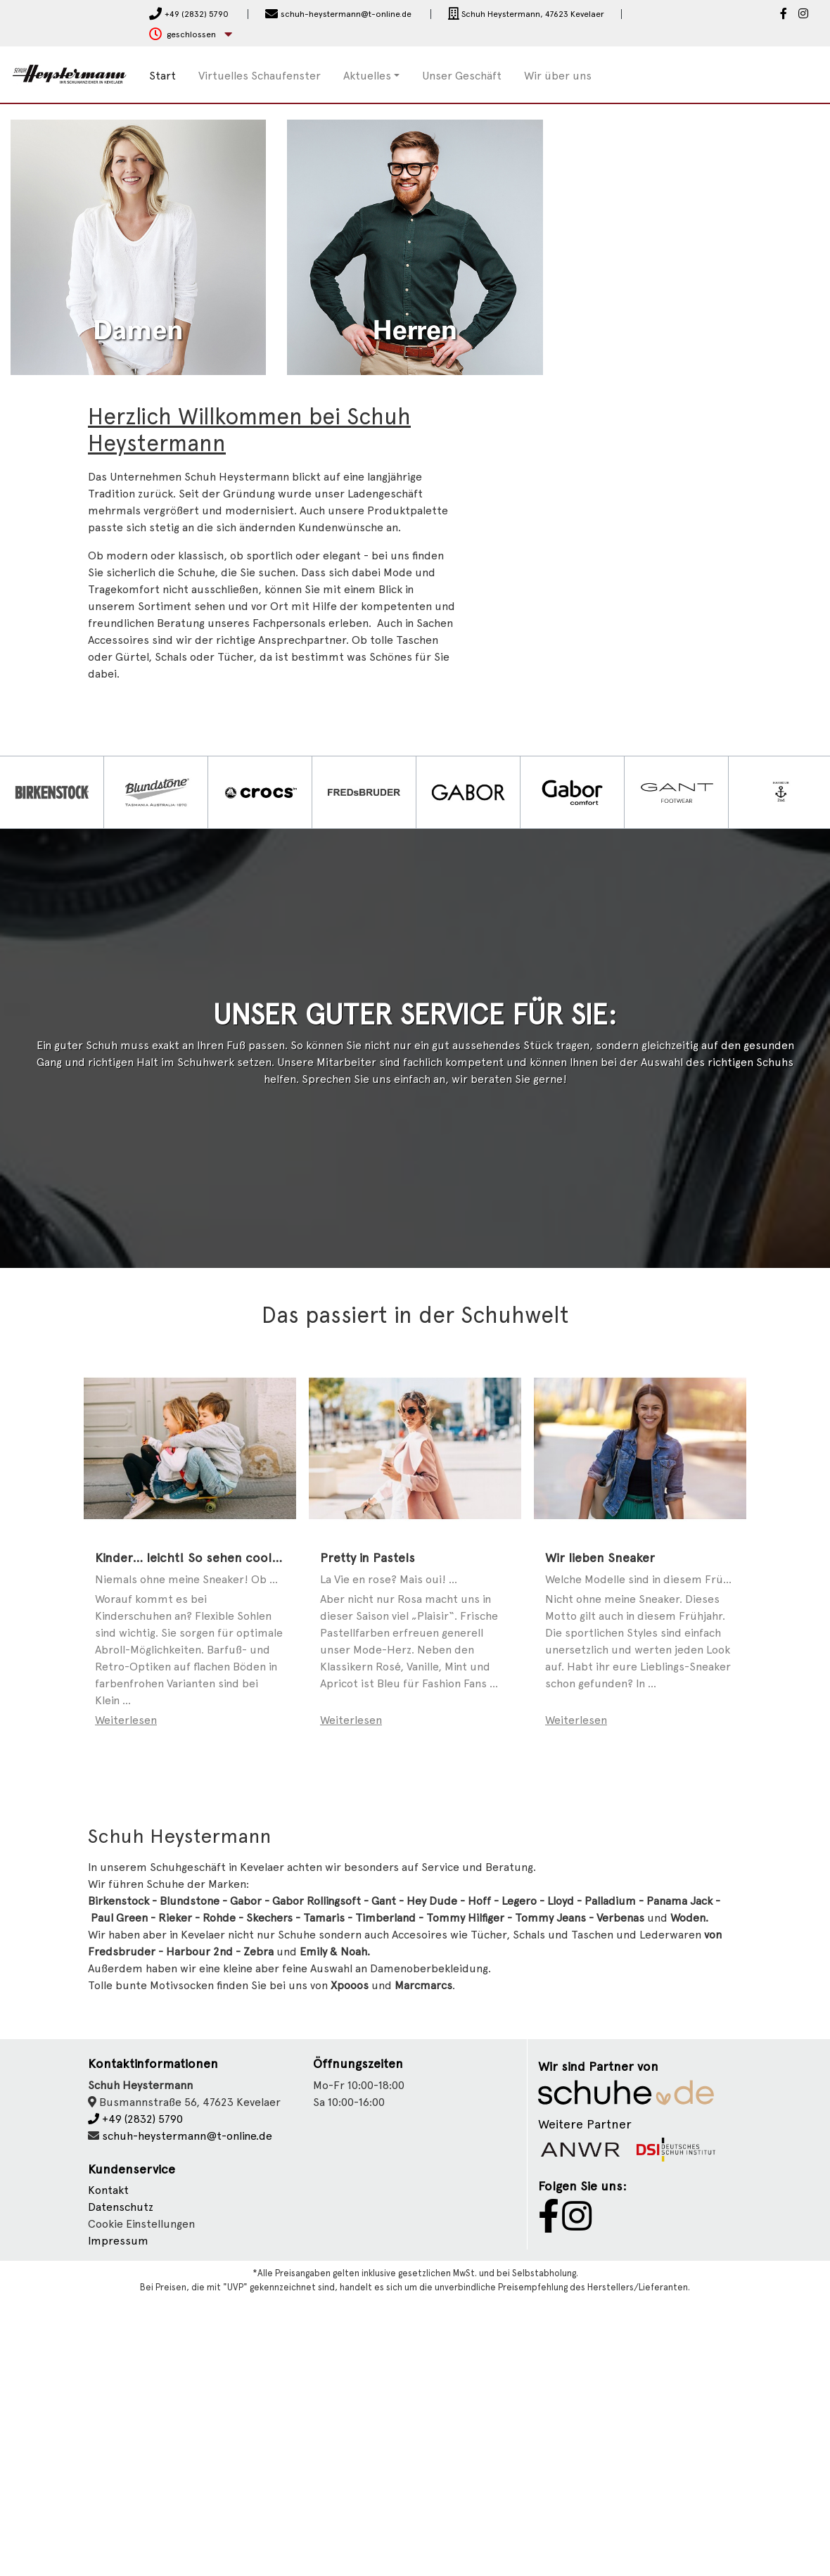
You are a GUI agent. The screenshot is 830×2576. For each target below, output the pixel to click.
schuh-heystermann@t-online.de (187, 2412)
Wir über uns (558, 75)
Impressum (118, 2518)
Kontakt (108, 2467)
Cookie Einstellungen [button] (141, 2501)
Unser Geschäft (462, 75)
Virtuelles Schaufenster (259, 75)
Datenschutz (120, 2484)
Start (162, 75)
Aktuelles (367, 75)
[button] (190, 34)
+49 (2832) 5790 (135, 2395)
